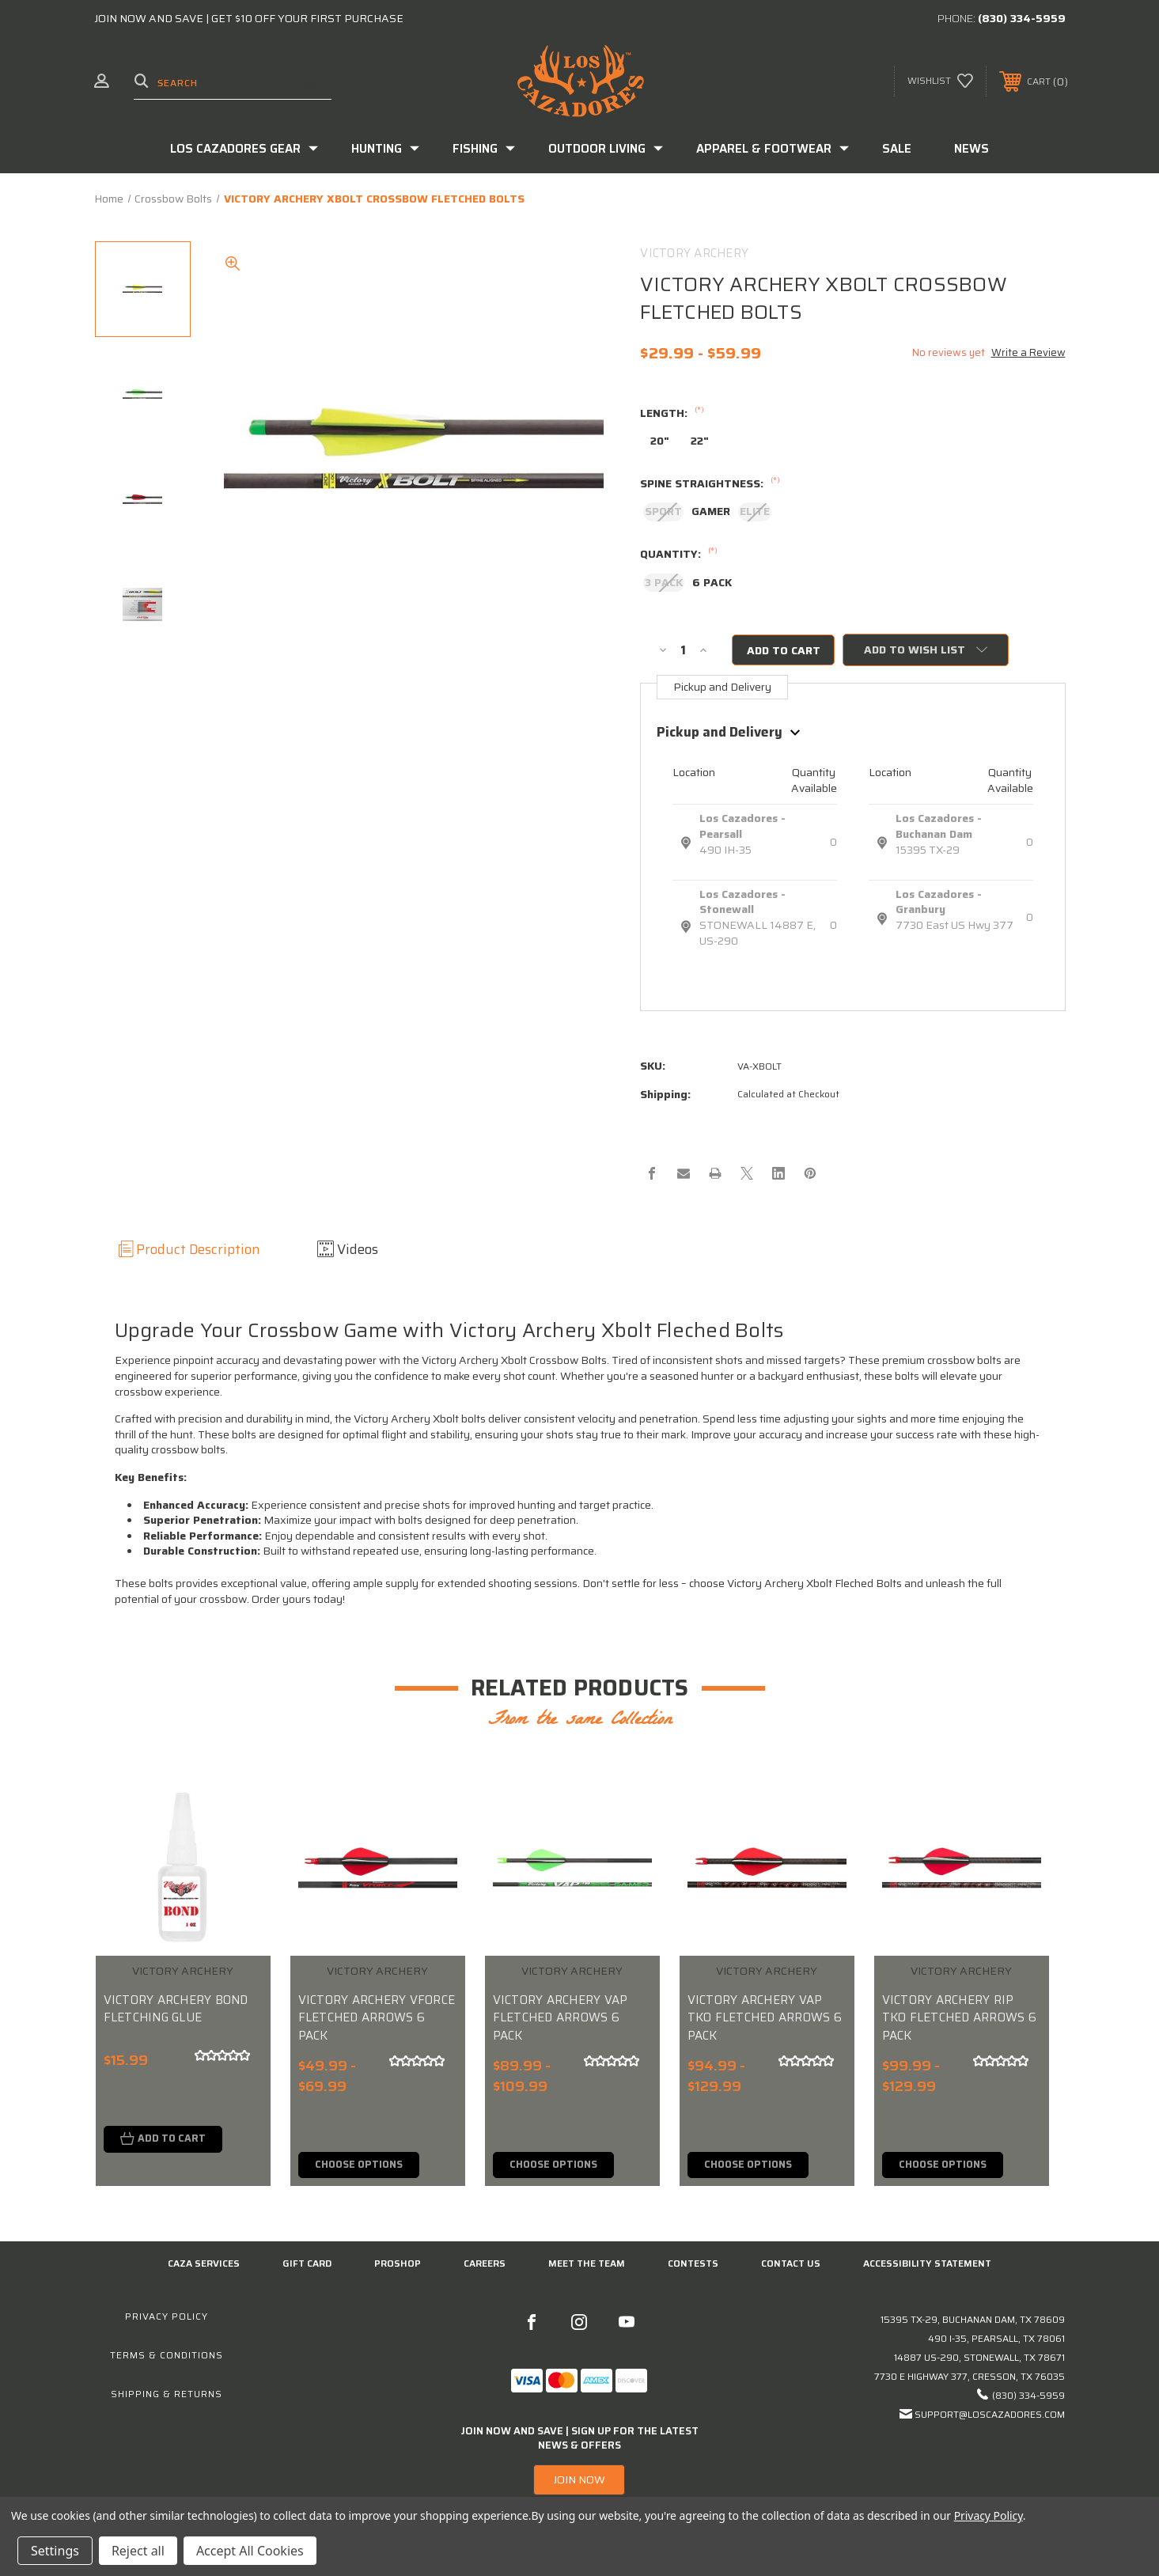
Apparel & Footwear (772, 148)
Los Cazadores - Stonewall (742, 902)
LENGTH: (672, 414)
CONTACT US (790, 2264)
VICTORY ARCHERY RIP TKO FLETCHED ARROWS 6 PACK (959, 2018)
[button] (579, 2481)
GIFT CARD (306, 2264)
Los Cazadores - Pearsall (742, 826)
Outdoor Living (605, 148)
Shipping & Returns (166, 2394)
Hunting (385, 148)
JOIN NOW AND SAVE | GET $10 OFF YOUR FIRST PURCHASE (248, 18)
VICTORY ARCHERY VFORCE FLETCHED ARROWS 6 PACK (377, 2018)
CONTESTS (693, 2264)
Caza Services (204, 2264)
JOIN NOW (579, 2481)
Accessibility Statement (927, 2264)
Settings (55, 2550)
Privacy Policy (166, 2316)
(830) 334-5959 (1022, 18)
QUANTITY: (679, 555)
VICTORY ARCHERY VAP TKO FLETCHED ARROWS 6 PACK (764, 2018)
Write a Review (1028, 352)
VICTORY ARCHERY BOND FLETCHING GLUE (176, 2009)
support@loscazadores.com (990, 2415)
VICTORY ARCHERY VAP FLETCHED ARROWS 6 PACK (560, 2018)
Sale (896, 148)
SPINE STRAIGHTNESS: (710, 484)
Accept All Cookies (250, 2550)
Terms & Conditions (166, 2355)
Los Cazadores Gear (244, 148)
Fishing (484, 148)
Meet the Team (586, 2264)
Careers (485, 2264)
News (971, 148)
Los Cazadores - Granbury (939, 902)
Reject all (138, 2550)
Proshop (397, 2264)
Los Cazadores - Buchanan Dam (939, 826)
